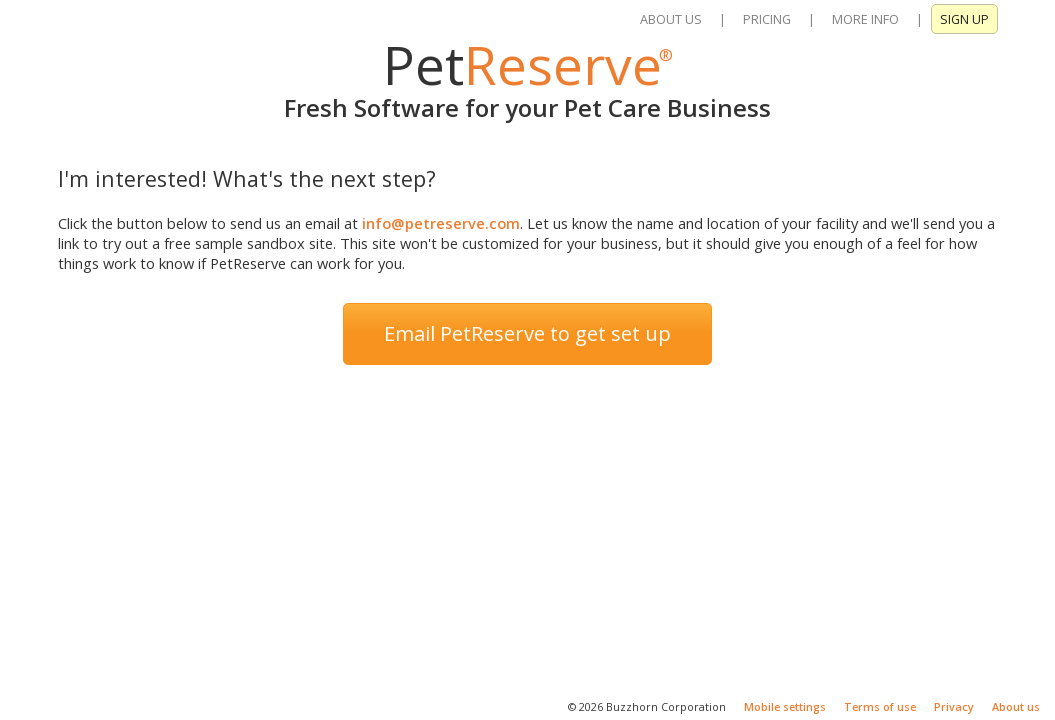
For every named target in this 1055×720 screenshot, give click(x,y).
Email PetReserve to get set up (527, 333)
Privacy (954, 707)
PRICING (767, 19)
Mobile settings (785, 707)
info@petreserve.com (441, 223)
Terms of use (880, 707)
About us (1016, 707)
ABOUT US (671, 19)
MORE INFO (865, 19)
